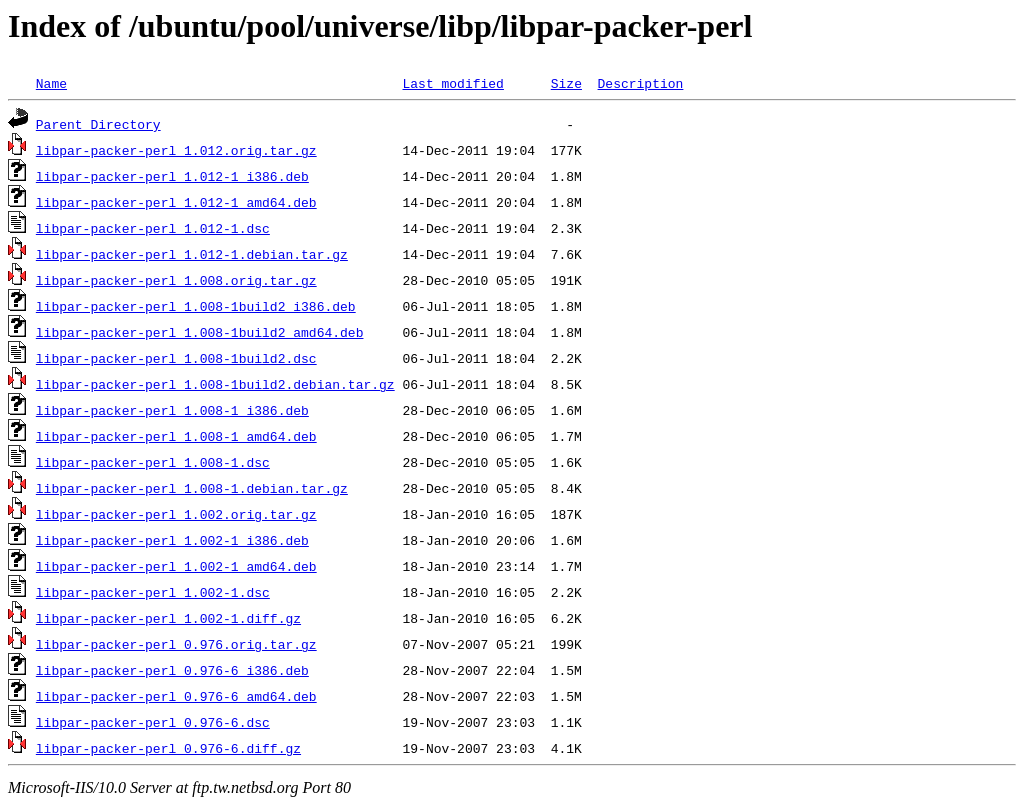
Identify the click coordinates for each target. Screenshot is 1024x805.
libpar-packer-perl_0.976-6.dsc (153, 722)
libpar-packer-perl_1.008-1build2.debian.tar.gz (215, 384)
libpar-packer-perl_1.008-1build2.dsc (176, 358)
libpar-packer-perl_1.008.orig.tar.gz (176, 280)
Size (566, 83)
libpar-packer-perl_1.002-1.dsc (153, 592)
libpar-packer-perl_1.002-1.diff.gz (168, 618)
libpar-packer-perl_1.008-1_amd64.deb (176, 436)
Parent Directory (98, 124)
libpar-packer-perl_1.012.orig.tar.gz (176, 150)
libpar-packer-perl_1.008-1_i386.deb (172, 410)
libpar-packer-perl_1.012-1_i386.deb (172, 176)
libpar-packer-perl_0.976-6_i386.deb (172, 670)
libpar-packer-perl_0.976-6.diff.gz (168, 748)
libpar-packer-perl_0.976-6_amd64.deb (176, 696)
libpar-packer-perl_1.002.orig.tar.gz (176, 514)
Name (51, 83)
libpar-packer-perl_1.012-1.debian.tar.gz (192, 254)
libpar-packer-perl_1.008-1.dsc (153, 462)
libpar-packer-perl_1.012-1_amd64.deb (176, 202)
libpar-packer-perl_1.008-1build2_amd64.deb (200, 332)
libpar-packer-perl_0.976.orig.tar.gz (176, 644)
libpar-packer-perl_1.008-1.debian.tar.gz (192, 488)
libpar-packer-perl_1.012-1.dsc (153, 228)
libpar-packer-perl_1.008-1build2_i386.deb (196, 306)
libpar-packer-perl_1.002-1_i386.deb (172, 540)
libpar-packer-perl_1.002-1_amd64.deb (176, 566)
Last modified (452, 83)
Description (640, 83)
